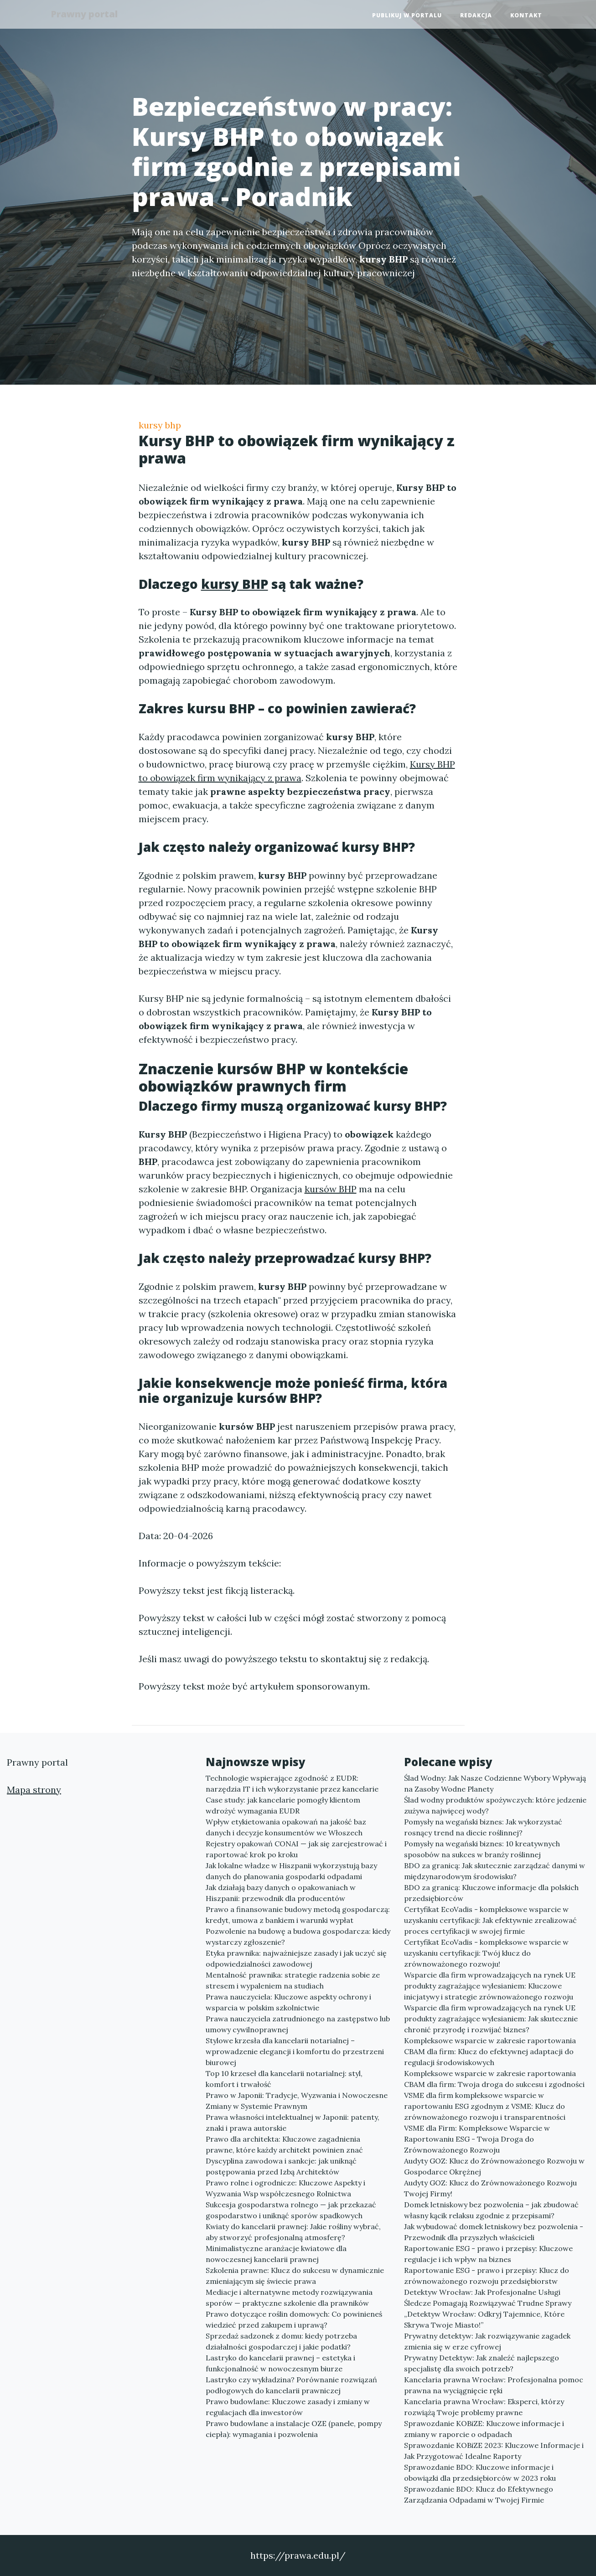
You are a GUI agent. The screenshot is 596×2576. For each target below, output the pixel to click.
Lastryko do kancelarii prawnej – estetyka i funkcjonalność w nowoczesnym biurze (280, 2363)
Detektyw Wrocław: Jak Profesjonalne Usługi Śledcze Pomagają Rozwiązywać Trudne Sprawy (487, 2297)
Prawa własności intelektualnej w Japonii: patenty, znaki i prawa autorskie (292, 2122)
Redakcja (476, 16)
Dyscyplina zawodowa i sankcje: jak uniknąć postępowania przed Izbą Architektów (281, 2166)
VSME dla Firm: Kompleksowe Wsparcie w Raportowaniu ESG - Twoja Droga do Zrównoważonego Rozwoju (477, 2138)
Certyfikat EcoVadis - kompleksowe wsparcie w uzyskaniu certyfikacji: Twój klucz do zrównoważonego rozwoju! (486, 1952)
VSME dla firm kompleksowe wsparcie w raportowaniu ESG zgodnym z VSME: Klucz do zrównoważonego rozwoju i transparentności (484, 2106)
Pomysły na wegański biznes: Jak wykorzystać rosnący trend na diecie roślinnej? (483, 1827)
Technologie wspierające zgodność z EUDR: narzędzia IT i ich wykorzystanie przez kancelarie (292, 1783)
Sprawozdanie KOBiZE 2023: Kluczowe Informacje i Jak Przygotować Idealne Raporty (494, 2451)
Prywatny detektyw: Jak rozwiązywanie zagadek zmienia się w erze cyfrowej (487, 2341)
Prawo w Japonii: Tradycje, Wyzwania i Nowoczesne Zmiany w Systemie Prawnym (297, 2101)
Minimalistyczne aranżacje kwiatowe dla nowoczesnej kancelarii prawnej (276, 2254)
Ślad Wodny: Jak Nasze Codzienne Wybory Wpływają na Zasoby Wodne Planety (495, 1783)
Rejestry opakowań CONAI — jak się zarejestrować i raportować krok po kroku (296, 1849)
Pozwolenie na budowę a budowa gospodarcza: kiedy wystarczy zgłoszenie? (298, 1937)
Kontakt (526, 16)
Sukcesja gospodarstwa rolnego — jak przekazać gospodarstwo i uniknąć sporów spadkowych (291, 2210)
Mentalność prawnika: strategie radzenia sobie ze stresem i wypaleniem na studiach (293, 1980)
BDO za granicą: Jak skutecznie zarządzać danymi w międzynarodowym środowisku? (494, 1871)
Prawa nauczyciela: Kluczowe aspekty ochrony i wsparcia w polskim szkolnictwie (288, 2002)
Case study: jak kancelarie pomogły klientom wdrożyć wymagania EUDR (283, 1805)
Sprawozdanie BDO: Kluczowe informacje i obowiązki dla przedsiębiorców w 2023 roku (480, 2473)
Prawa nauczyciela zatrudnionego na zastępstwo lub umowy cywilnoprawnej (298, 2024)
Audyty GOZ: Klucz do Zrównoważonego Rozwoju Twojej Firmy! (490, 2188)
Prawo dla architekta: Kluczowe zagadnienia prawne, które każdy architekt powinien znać (284, 2144)
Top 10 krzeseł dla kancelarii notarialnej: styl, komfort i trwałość (284, 2079)
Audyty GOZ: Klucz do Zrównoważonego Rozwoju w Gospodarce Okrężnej (494, 2166)
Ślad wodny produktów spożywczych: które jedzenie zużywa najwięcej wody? (495, 1805)
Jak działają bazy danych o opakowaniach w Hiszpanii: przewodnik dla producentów (281, 1893)
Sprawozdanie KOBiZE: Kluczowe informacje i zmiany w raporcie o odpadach (484, 2429)
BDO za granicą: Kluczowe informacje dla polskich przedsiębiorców (491, 1893)
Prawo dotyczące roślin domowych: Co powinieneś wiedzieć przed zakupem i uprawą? (294, 2319)
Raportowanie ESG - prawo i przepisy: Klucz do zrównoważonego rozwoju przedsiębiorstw (486, 2276)
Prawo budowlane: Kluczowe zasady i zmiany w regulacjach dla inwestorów (288, 2407)
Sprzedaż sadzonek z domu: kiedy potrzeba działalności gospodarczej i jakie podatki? (281, 2341)
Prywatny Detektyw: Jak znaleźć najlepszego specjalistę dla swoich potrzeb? (481, 2363)
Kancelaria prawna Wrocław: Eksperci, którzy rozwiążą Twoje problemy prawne (484, 2407)
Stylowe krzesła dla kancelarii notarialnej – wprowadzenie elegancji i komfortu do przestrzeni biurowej (295, 2051)
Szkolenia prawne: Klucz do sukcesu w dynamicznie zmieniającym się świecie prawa (295, 2276)
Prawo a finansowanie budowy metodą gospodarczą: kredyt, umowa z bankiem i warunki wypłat (298, 1915)
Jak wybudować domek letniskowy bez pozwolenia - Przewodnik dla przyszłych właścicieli (493, 2232)
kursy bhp (160, 425)
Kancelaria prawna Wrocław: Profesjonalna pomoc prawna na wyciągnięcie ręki (493, 2385)
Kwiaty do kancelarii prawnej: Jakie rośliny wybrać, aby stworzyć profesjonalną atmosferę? (293, 2232)
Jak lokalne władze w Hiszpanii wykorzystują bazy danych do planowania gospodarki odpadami (291, 1871)
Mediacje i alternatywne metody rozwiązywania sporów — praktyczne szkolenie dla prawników (289, 2297)
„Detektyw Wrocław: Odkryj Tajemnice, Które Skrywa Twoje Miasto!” (484, 2319)
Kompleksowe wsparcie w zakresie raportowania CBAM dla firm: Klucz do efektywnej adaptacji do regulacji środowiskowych (490, 2051)
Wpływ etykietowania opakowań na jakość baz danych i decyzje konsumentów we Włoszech (286, 1827)
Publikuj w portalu (407, 16)
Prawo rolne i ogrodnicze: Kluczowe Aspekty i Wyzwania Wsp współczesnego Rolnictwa (285, 2188)
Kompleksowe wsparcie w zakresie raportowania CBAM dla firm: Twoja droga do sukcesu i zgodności (494, 2079)
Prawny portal (87, 15)
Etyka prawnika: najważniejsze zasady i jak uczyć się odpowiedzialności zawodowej (296, 1958)
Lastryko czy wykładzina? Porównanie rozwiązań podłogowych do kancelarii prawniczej (291, 2385)
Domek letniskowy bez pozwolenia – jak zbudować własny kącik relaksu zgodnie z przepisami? (491, 2210)
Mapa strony (34, 1789)
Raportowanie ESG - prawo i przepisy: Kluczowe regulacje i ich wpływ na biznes (488, 2254)
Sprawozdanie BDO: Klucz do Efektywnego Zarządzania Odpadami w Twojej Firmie (478, 2494)
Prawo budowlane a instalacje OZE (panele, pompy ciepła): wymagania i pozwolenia (294, 2429)
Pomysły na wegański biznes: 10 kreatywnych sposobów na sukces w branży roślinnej (482, 1849)
